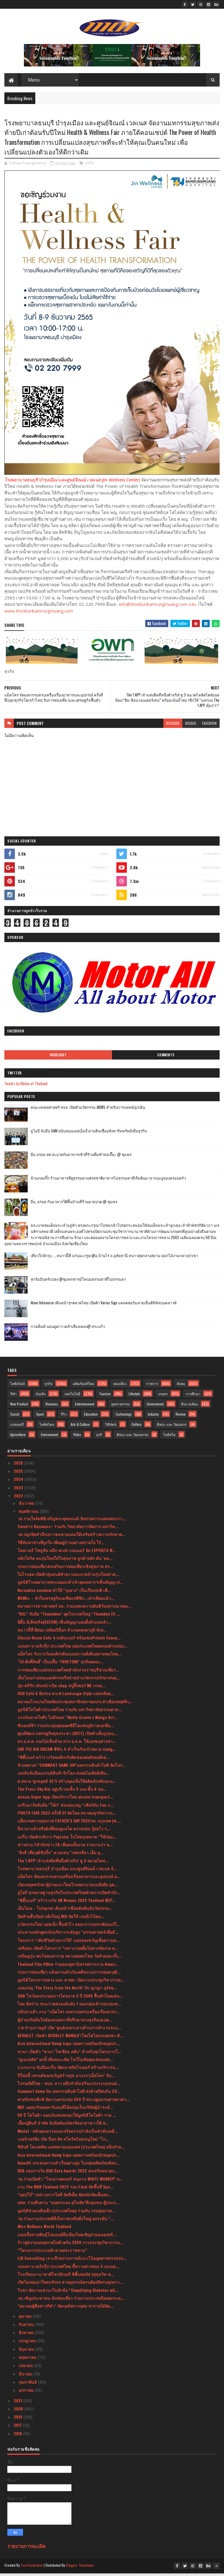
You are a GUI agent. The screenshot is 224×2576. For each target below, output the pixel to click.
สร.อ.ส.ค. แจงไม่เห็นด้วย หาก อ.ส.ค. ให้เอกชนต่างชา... (67, 1744)
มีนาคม (26, 2376)
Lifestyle (134, 1396)
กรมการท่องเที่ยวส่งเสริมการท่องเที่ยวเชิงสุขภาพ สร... (65, 1569)
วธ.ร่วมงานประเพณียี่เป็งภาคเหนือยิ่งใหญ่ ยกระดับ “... (66, 2221)
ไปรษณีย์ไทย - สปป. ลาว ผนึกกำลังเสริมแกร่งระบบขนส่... (69, 2086)
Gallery (136, 1427)
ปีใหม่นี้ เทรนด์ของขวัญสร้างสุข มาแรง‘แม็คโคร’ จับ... (66, 2078)
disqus (190, 726)
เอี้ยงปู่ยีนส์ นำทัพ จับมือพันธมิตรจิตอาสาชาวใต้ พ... (63, 2126)
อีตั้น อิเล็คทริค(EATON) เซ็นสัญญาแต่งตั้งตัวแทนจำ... (64, 1624)
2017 (18, 2428)
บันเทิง (41, 1396)
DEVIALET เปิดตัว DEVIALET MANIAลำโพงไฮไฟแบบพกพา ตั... (70, 2038)
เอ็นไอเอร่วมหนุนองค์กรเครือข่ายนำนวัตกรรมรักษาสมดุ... (69, 1680)
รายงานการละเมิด (26, 2548)
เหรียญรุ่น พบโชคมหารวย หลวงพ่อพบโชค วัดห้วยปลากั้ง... (70, 1959)
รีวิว (64, 1416)
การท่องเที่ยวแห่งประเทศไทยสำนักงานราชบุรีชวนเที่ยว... (68, 1672)
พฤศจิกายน (29, 1514)
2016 (18, 2436)
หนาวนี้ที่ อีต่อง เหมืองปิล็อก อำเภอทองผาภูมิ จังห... (62, 1633)
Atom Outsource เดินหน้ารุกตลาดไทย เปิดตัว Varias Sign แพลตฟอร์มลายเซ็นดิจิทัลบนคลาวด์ (103, 1305)
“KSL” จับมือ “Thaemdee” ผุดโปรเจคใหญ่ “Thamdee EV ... (69, 1616)
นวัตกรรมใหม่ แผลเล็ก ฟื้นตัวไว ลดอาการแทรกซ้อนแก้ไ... (69, 1927)
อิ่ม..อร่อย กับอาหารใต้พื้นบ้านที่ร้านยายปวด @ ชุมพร (74, 1204)
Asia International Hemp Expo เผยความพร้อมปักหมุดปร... (69, 2046)
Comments (165, 1057)
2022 (19, 1498)
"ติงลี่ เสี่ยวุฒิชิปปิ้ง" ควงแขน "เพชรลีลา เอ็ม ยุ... (60, 1855)
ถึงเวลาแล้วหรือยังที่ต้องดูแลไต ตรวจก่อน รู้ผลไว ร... (64, 1831)
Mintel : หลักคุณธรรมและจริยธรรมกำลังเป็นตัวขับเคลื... (68, 2133)
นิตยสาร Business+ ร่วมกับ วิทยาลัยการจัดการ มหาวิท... (68, 1529)
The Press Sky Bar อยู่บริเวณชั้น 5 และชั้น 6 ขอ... (62, 1792)
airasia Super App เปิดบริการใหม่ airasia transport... (65, 1799)
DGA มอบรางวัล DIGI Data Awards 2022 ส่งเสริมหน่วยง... (68, 2173)
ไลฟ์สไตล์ (17, 1386)
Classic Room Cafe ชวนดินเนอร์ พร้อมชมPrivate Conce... (69, 1640)
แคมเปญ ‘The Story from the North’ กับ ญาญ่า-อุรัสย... (67, 1990)
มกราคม (27, 2393)
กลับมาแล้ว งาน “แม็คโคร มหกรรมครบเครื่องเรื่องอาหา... (69, 2014)
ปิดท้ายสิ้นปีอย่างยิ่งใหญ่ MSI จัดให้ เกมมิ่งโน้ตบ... (61, 1919)
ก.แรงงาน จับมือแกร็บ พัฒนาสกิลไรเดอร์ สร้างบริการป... (68, 2070)
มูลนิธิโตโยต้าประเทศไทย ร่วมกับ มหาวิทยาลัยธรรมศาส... (70, 1712)
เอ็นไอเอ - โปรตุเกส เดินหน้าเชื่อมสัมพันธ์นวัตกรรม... (65, 1911)
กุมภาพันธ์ (28, 2385)
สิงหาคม (27, 2335)
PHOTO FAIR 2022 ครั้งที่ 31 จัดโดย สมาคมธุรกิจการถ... (67, 1816)
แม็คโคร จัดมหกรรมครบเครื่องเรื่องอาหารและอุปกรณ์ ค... (69, 1879)
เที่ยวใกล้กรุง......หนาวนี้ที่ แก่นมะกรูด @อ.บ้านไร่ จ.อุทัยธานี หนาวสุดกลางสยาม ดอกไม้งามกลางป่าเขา (114, 1258)
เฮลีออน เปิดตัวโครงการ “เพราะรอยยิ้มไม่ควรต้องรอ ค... (68, 1951)
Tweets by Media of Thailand (26, 1086)
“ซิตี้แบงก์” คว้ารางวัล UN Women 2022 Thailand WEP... (67, 1903)
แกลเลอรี (17, 1427)
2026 (19, 1466)
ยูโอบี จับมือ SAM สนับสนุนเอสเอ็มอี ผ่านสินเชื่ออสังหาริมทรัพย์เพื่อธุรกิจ (89, 1133)
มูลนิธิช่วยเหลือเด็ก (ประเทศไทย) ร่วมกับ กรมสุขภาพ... (66, 2213)
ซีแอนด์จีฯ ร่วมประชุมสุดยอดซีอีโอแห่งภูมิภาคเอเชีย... (65, 1728)
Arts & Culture (80, 1427)
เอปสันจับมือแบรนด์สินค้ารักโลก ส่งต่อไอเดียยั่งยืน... (64, 1776)
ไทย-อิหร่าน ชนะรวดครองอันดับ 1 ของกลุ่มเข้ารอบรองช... (69, 2006)
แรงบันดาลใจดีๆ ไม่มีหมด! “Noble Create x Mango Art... (68, 1720)
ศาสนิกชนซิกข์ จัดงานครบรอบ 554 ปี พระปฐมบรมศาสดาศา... (74, 2102)
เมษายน (26, 2368)
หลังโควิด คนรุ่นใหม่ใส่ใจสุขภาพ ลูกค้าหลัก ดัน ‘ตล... (65, 1561)
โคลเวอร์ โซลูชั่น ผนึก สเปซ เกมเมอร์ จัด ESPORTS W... (67, 1553)
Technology (123, 1416)
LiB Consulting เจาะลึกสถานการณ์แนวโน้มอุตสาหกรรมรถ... (72, 2261)
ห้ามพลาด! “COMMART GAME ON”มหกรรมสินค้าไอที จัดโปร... (72, 1768)
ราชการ (152, 1386)
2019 (18, 2420)
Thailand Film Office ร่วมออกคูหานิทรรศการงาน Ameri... (68, 1966)
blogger (172, 726)
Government (155, 1406)
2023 (19, 1490)
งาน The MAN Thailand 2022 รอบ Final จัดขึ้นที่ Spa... (65, 2189)
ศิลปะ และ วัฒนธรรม (132, 1437)
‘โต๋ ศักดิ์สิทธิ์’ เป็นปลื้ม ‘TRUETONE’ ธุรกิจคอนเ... (60, 1664)
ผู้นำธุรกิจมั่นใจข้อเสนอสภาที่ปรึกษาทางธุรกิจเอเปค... (65, 2022)
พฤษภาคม (28, 2360)
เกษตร (163, 1396)
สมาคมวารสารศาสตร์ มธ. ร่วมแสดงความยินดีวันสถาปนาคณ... (74, 1609)
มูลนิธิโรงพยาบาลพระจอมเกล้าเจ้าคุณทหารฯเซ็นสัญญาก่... (70, 1585)
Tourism (105, 1396)
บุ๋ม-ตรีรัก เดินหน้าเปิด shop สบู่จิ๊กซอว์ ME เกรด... (61, 1688)
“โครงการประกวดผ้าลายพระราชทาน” (52, 2253)
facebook (209, 726)
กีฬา (13, 1396)
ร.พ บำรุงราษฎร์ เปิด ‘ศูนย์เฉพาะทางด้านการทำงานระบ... (69, 2030)
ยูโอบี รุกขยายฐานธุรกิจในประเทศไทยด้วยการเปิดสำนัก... (69, 1895)
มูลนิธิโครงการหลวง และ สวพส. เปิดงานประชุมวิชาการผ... (71, 1982)
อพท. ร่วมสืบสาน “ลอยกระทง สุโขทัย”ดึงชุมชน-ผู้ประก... (68, 2205)
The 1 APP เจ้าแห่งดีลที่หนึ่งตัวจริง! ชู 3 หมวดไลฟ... (63, 1863)
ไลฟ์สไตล (46, 1427)
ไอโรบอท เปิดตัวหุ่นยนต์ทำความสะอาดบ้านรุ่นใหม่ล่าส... (68, 1577)
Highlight (58, 1057)
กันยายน (27, 2327)
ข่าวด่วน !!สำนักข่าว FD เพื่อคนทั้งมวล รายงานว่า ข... (65, 1847)
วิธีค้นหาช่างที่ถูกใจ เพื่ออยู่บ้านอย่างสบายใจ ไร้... (61, 1545)
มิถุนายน (27, 2351)
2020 (19, 2411)
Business (52, 1406)
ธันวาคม (27, 1506)
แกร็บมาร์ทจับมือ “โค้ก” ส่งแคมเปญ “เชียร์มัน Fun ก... (65, 1807)
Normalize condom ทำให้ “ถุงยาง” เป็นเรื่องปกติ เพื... (64, 1593)
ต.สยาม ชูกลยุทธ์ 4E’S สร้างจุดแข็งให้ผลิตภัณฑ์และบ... (67, 1783)
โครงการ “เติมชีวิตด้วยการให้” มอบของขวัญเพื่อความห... (69, 1943)
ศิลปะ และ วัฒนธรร (171, 1427)
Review (181, 1416)
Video (77, 1437)
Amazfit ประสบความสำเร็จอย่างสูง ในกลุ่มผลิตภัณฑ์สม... (69, 2165)
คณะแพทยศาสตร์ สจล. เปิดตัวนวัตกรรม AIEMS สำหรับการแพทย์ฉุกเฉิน (88, 1110)
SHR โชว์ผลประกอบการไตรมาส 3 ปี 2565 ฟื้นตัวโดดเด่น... (70, 1998)
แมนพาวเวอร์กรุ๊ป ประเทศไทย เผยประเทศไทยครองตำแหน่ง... (72, 1648)
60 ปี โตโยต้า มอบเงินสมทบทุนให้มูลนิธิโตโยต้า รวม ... (67, 2118)
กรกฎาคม (28, 2343)
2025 (19, 1474)
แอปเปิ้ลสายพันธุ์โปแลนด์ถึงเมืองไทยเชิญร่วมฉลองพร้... (67, 2237)
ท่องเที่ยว (120, 1386)
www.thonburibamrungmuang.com (38, 613)
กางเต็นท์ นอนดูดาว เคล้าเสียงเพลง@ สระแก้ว (68, 1329)
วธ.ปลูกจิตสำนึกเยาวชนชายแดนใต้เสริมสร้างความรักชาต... (71, 1537)
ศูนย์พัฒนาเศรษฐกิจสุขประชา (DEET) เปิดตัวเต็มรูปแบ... (67, 1736)
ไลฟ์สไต (169, 1437)
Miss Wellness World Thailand (44, 2229)
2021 (18, 2403)
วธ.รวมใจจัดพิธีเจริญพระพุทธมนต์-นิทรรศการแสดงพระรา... (71, 1521)
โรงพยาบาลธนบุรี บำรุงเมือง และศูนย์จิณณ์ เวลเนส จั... (67, 1871)
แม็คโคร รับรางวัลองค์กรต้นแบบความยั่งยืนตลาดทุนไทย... (69, 1656)
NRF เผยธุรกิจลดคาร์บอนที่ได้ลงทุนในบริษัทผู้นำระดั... (65, 2110)
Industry (153, 1416)
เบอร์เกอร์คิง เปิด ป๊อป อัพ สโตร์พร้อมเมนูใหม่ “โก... (63, 2142)
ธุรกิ (99, 1437)
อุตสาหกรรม (120, 1406)
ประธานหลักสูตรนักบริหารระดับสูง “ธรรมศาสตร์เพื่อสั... (68, 1935)
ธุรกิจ (89, 165)
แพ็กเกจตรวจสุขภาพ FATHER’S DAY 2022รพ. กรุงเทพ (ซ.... (69, 1823)
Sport (40, 1416)
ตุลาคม (26, 2318)
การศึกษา (193, 1396)
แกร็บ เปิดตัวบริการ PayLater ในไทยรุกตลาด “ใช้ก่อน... (67, 1839)
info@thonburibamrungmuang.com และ (158, 607)
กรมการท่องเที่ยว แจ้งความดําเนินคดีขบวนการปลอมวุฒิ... (69, 1975)
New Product (19, 1406)
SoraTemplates (32, 2568)
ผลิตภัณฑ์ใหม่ (83, 1386)
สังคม (181, 1386)
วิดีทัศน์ (110, 1427)
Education (91, 1416)
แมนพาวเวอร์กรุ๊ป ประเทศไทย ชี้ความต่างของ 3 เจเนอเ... (68, 2269)
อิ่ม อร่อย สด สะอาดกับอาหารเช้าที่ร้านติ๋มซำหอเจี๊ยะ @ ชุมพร (81, 1157)
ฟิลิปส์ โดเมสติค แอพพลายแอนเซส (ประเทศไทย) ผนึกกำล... (71, 2149)
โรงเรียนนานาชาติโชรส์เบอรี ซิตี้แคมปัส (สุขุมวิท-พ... (66, 2277)
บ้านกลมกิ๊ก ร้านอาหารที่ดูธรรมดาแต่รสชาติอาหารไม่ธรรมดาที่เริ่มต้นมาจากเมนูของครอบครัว (108, 1181)
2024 (19, 1482)
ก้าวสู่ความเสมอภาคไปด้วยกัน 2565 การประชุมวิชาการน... (70, 2245)
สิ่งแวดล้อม (189, 1406)
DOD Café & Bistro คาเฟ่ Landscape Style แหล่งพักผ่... (66, 1696)
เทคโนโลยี (72, 1396)
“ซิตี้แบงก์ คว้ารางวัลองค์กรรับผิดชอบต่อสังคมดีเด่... (63, 1760)
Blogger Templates (80, 2568)
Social (14, 1416)
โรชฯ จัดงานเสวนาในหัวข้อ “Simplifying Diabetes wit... (68, 2293)
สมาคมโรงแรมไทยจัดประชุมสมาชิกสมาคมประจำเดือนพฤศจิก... (75, 1704)
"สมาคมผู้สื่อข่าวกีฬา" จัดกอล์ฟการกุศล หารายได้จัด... (65, 2309)
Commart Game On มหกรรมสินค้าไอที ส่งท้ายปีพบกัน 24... (69, 2094)
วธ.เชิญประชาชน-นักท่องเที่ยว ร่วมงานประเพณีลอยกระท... (71, 2301)
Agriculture (18, 1437)
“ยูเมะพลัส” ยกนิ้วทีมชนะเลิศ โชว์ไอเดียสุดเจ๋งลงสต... (65, 2062)
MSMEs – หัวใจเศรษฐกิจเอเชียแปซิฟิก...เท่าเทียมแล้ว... (66, 1601)
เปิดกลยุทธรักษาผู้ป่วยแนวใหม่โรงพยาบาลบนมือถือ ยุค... (68, 1887)
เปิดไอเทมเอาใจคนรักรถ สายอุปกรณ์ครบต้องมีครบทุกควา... (70, 2285)
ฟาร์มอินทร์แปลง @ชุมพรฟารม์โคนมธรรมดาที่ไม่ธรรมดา (78, 1282)
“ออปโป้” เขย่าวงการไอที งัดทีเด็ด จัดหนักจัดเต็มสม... (65, 2197)
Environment (49, 1437)
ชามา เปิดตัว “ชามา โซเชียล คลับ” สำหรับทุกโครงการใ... (69, 2054)
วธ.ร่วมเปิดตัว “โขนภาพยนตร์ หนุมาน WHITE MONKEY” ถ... (70, 2181)
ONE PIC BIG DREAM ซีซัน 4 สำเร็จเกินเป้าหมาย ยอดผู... (67, 1752)
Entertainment (84, 1406)
